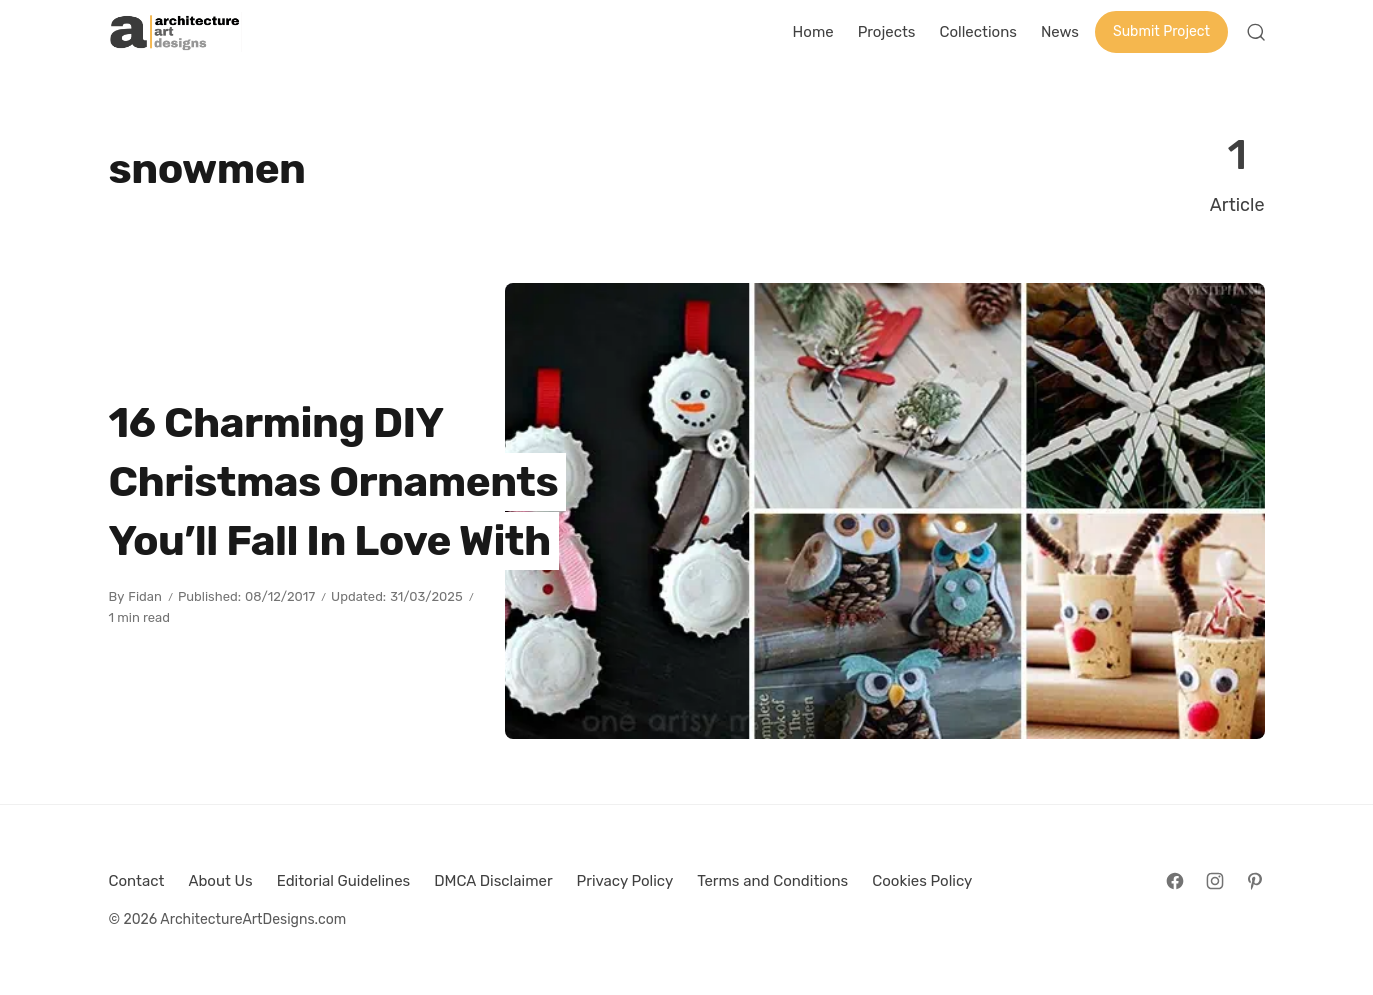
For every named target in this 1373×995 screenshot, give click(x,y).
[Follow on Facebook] (1175, 881)
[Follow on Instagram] (1215, 881)
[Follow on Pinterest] (1255, 881)
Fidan (145, 596)
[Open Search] (1256, 32)
